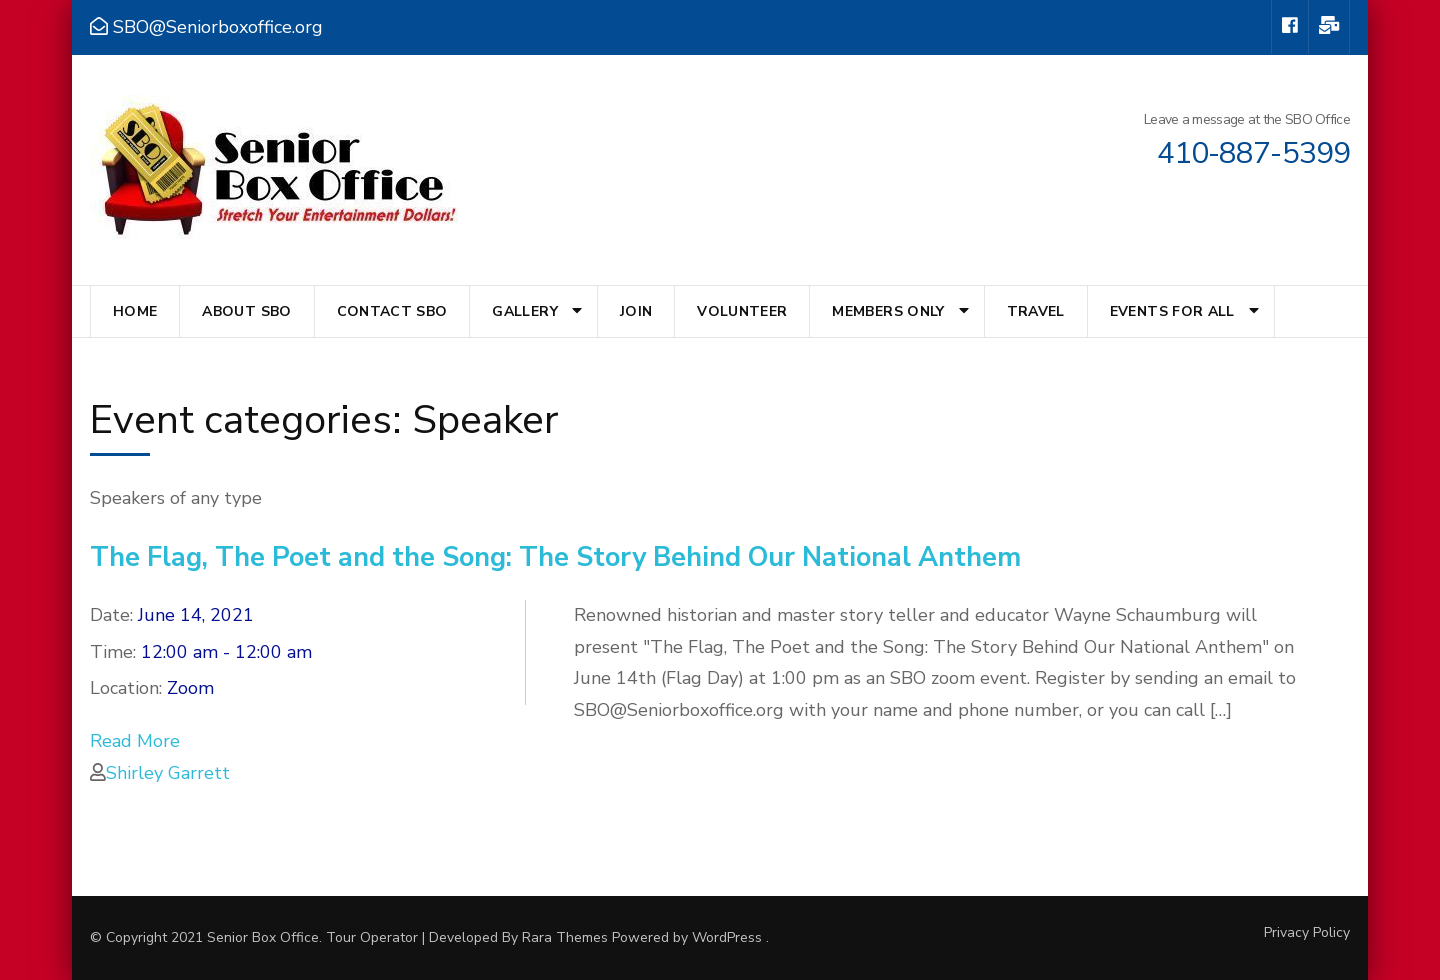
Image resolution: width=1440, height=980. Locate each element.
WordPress (727, 937)
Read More (135, 741)
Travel (1036, 311)
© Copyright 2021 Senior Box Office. (208, 937)
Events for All (1172, 311)
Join (636, 311)
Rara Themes (565, 937)
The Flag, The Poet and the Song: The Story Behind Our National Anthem (555, 557)
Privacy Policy (1307, 933)
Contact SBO (392, 311)
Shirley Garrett (168, 773)
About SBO (246, 311)
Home (135, 311)
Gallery (524, 311)
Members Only (888, 311)
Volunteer (742, 311)
